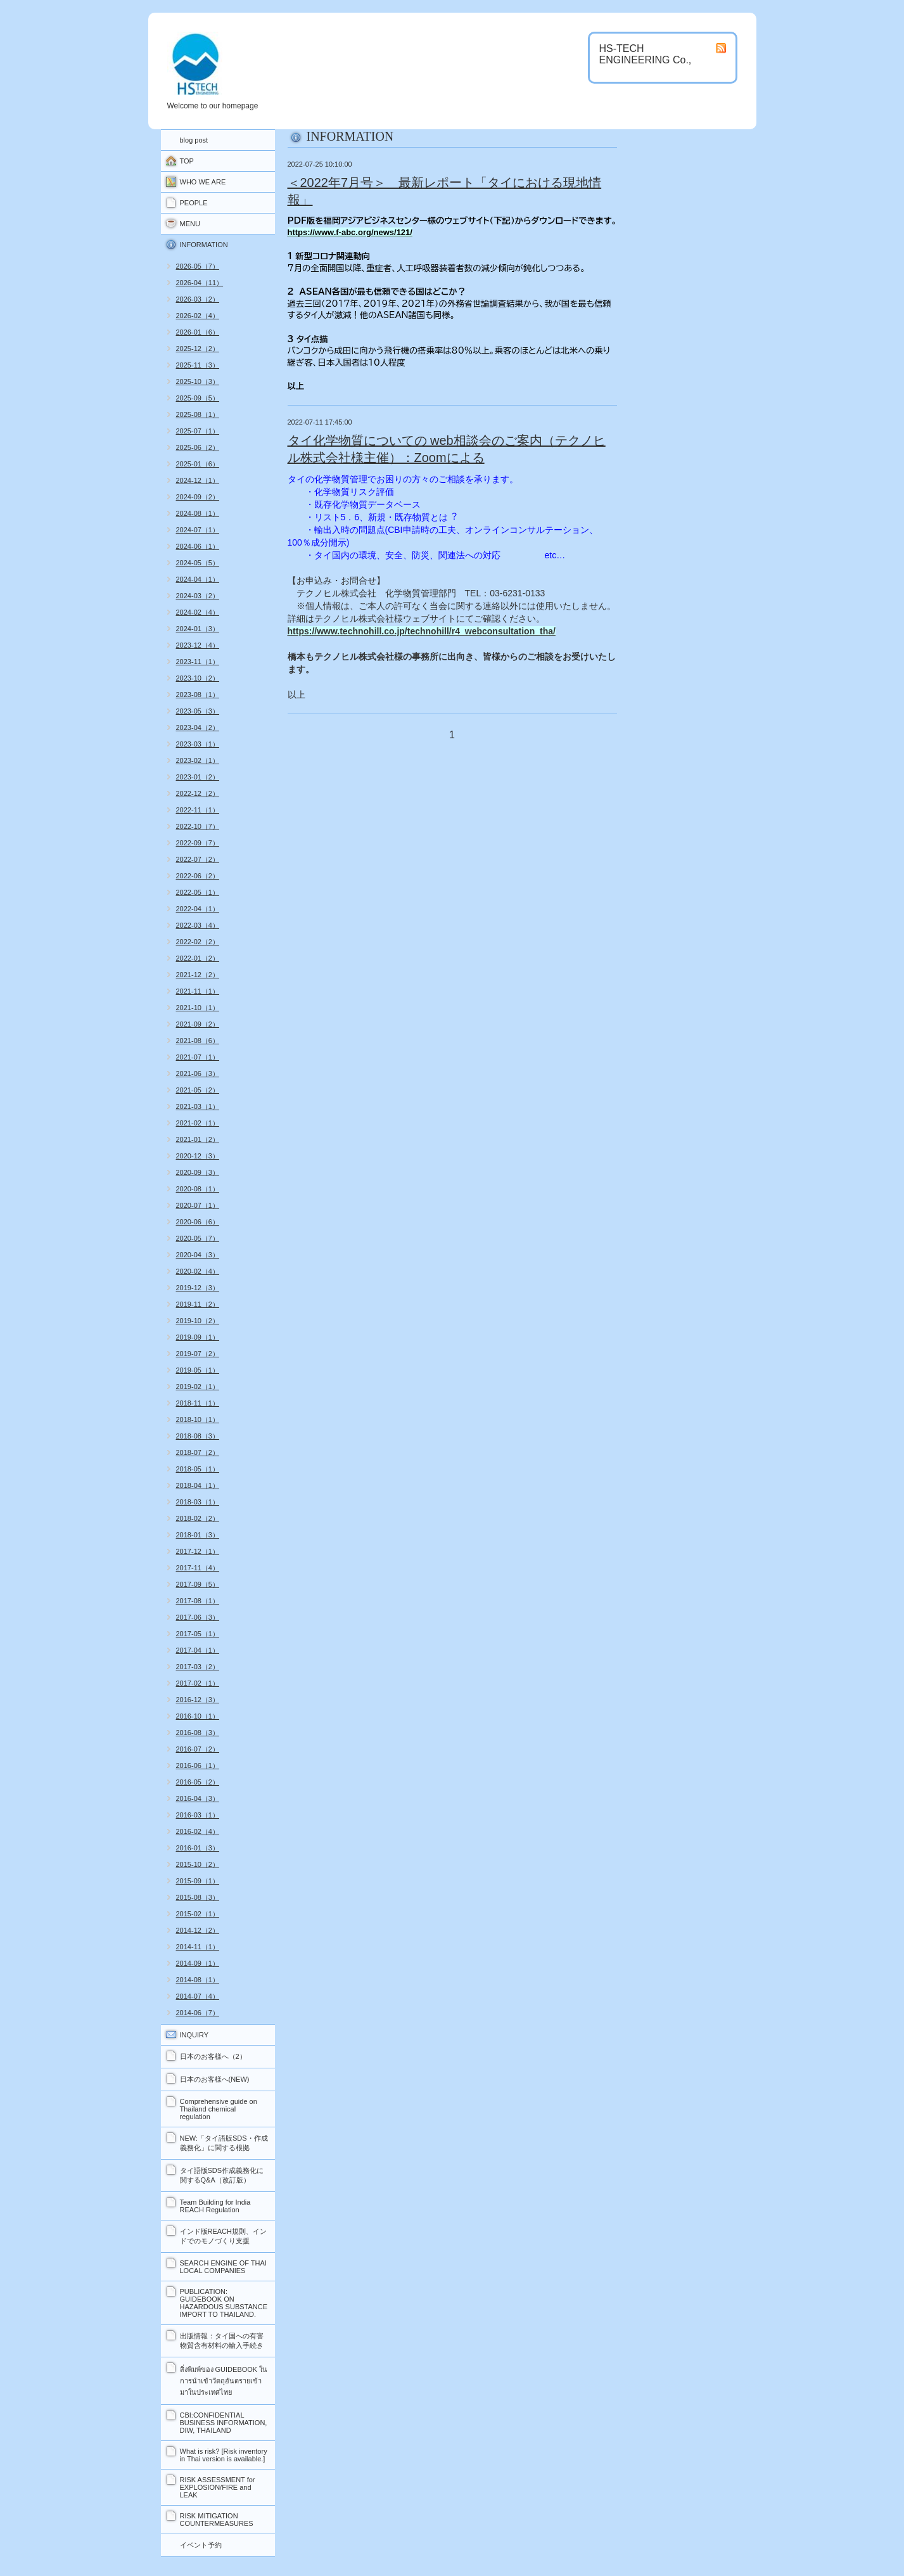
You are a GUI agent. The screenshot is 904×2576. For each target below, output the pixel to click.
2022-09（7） (198, 843)
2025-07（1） (198, 431)
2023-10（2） (198, 678)
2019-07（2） (198, 1353)
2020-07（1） (198, 1205)
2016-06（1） (198, 1765)
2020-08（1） (198, 1189)
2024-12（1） (198, 480)
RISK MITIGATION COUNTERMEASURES (216, 2519)
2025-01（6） (198, 464)
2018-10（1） (198, 1419)
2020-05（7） (198, 1238)
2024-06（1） (198, 546)
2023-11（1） (198, 661)
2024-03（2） (198, 595)
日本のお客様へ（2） (213, 2056)
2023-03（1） (198, 744)
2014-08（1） (198, 1979)
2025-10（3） (198, 381)
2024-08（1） (198, 513)
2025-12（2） (198, 348)
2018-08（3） (198, 1436)
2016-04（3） (198, 1798)
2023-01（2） (198, 777)
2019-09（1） (198, 1337)
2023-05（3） (198, 711)
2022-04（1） (198, 909)
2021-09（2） (198, 1024)
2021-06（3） (198, 1073)
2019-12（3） (198, 1287)
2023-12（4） (198, 645)
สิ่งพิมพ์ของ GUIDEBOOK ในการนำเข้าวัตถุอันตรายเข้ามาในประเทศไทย (224, 2381)
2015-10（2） (198, 1864)
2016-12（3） (198, 1699)
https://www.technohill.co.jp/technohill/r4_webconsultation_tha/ (422, 631)
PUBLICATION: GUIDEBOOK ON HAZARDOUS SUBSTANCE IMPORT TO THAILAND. (224, 2303)
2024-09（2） (198, 497)
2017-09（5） (198, 1584)
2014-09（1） (198, 1963)
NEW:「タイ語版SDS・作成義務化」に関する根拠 (224, 2142)
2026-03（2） (198, 299)
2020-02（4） (198, 1271)
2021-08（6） (198, 1040)
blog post (194, 140)
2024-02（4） (198, 612)
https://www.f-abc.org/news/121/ (350, 232)
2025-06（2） (198, 447)
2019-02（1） (198, 1386)
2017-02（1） (198, 1683)
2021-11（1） (198, 991)
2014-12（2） (198, 1930)
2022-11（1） (198, 810)
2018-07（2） (198, 1452)
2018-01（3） (198, 1535)
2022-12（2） (198, 793)
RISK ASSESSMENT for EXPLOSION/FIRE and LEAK (217, 2487)
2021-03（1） (198, 1106)
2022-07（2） (198, 859)
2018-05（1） (198, 1469)
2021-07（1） (198, 1057)
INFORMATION (204, 244)
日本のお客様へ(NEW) (215, 2079)
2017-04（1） (198, 1650)
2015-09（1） (198, 1881)
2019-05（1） (198, 1370)
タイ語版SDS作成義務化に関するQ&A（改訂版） (222, 2175)
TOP (187, 161)
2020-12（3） (198, 1156)
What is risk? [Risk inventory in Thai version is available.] (223, 2455)
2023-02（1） (198, 760)
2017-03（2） (198, 1666)
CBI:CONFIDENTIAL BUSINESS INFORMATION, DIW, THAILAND (223, 2422)
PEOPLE (194, 203)
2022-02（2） (198, 941)
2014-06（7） (198, 2012)
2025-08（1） (198, 414)
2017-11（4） (198, 1568)
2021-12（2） (198, 974)
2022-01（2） (198, 958)
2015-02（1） (198, 1914)
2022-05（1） (198, 892)
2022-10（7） (198, 826)
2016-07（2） (198, 1749)
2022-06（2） (198, 876)
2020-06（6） (198, 1222)
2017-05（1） (198, 1633)
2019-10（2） (198, 1320)
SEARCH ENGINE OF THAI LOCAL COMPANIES (223, 2266)
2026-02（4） (198, 315)
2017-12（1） (198, 1551)
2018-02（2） (198, 1518)
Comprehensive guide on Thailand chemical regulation (218, 2109)
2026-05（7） (198, 266)
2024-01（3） (198, 628)
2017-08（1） (198, 1601)
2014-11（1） (198, 1947)
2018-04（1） (198, 1485)
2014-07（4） (198, 1996)
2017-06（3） (198, 1617)
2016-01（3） (198, 1848)
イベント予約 (201, 2545)
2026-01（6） (198, 332)
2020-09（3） (198, 1172)
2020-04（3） (198, 1255)
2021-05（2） (198, 1090)
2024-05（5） (198, 563)
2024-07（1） (198, 530)
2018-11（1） (198, 1403)
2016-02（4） (198, 1831)
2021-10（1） (198, 1007)
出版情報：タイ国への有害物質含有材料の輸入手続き (222, 2340)
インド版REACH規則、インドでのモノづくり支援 (223, 2236)
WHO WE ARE (203, 182)
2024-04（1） (198, 579)
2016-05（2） (198, 1782)
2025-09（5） (198, 398)
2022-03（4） (198, 925)
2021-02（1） (198, 1123)
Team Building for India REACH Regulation (215, 2206)
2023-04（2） (198, 727)
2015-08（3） (198, 1897)
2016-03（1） (198, 1815)
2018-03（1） (198, 1502)
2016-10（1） (198, 1716)
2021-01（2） (198, 1139)
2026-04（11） (200, 282)
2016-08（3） (198, 1732)
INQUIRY (194, 2035)
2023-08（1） (198, 694)
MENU (190, 223)
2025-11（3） (198, 365)
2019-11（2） (198, 1304)
